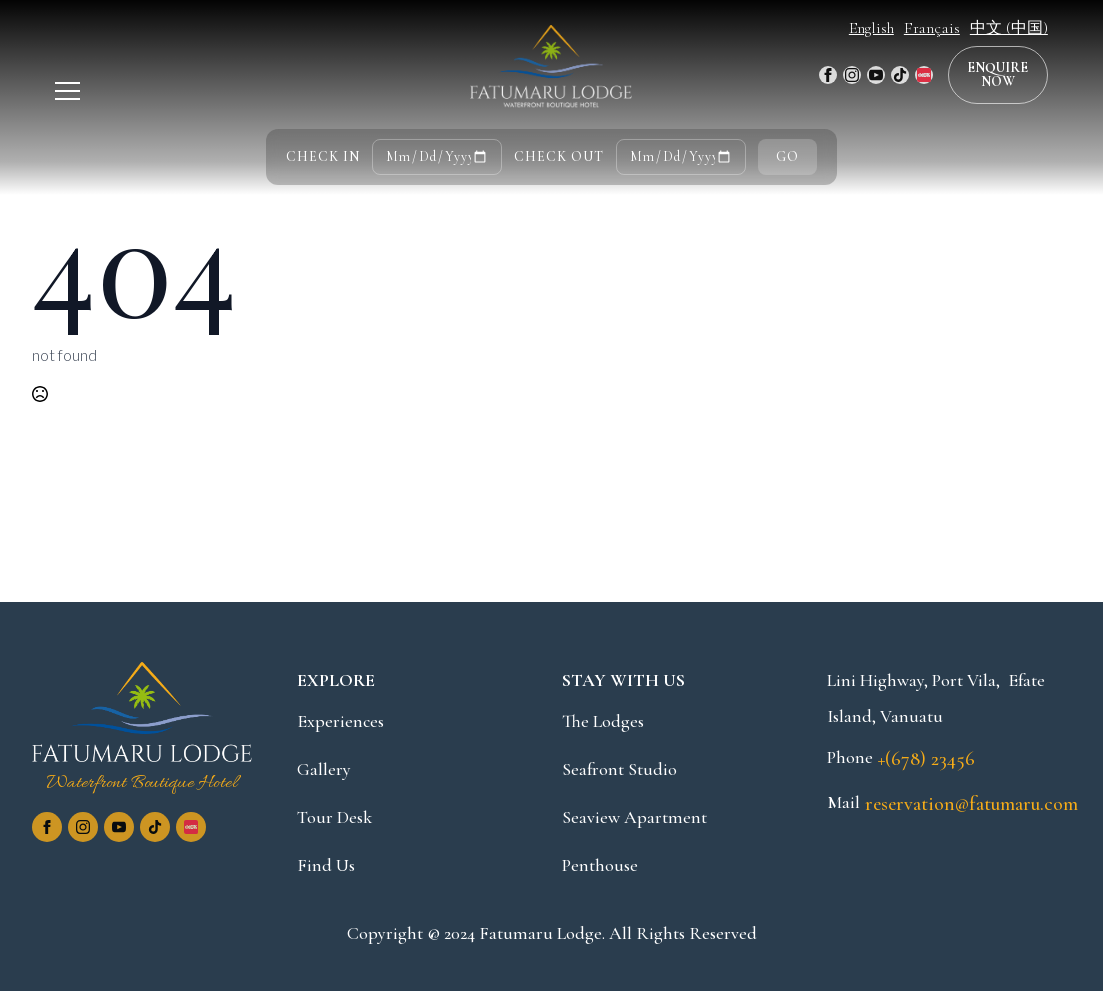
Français (932, 28)
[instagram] (852, 75)
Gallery (324, 769)
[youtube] (876, 75)
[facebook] (828, 75)
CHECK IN (323, 156)
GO (787, 156)
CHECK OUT (559, 156)
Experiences (340, 721)
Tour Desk (334, 817)
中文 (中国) (1009, 28)
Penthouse (600, 865)
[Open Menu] (67, 91)
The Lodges (603, 721)
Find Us (326, 865)
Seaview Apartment (634, 817)
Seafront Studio (619, 769)
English (871, 28)
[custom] (900, 75)
